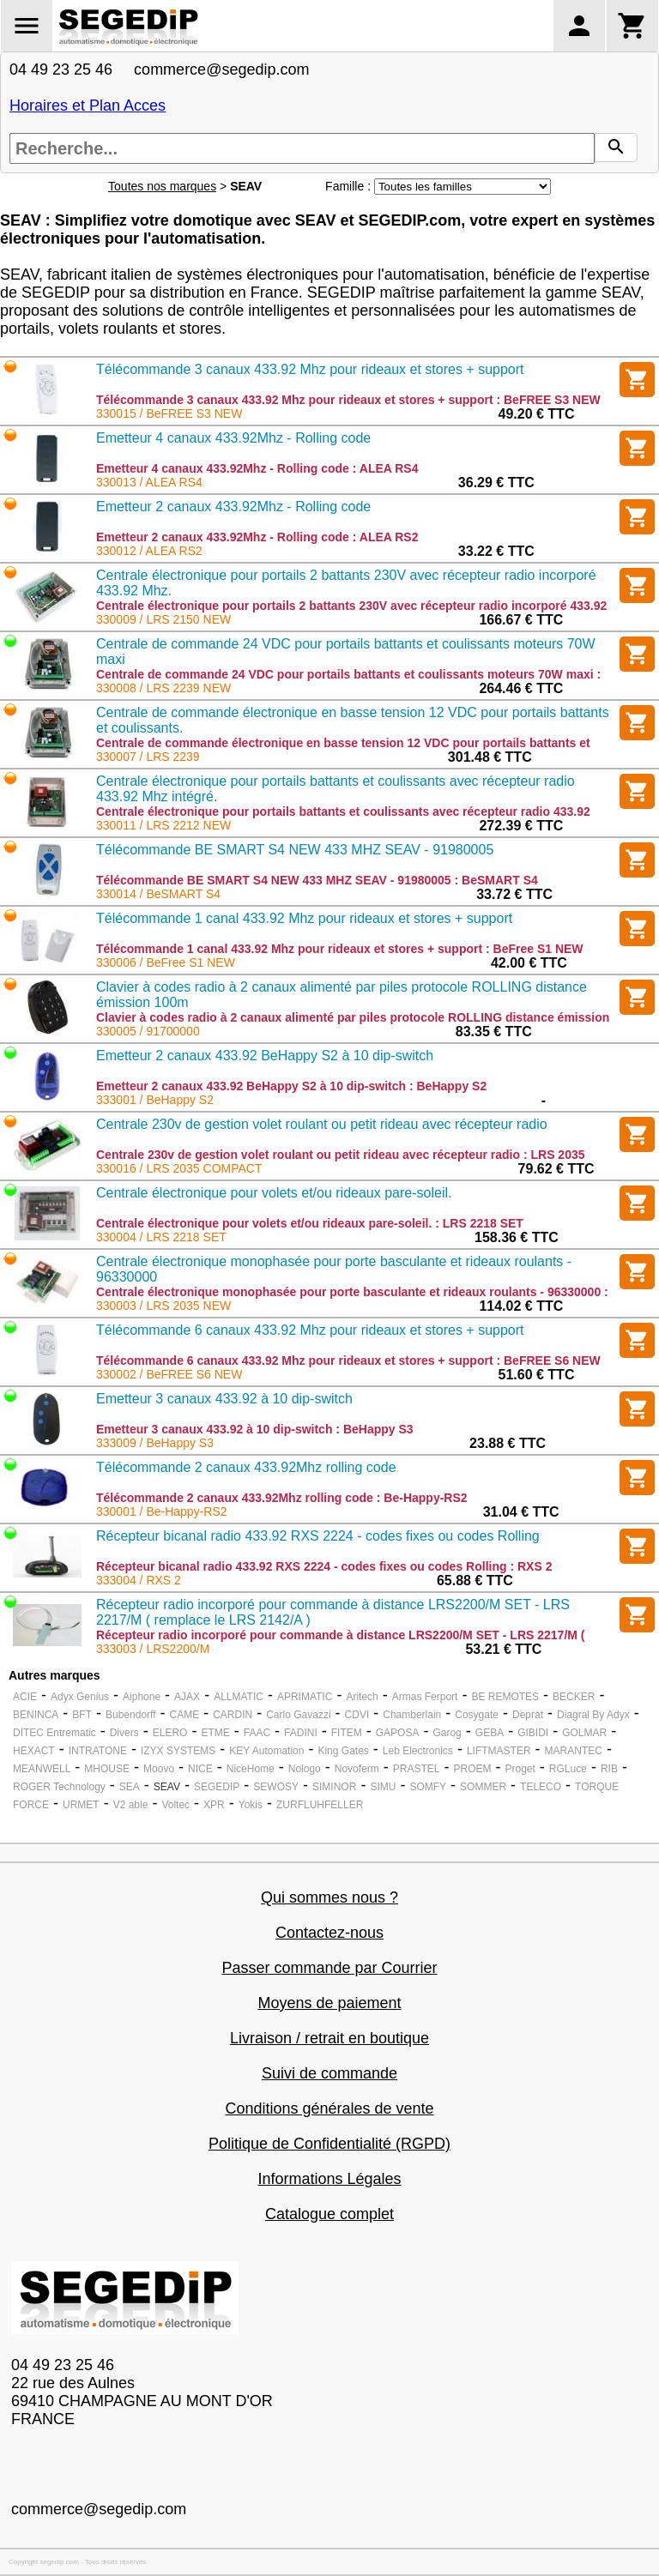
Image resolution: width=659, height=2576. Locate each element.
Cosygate (477, 1715)
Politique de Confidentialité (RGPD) (329, 2143)
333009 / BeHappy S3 (155, 1443)
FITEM (346, 1733)
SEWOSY (276, 1787)
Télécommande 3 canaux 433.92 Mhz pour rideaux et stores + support (310, 369)
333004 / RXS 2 (138, 1580)
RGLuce (568, 1769)
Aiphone (141, 1697)
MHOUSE (107, 1769)
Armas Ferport (425, 1697)
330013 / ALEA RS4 (149, 482)
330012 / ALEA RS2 (149, 551)
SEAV (167, 1787)
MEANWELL (41, 1769)
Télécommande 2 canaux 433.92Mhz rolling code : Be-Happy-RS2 (282, 1498)
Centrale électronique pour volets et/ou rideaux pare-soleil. (273, 1192)
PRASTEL (416, 1769)
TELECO (540, 1787)
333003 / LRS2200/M (152, 1649)
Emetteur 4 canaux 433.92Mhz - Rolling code (233, 438)
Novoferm (357, 1769)
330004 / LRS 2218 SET (161, 1237)
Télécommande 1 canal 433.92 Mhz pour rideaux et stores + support (304, 918)
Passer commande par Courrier (329, 1967)
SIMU (383, 1787)
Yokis (251, 1805)
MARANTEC (573, 1751)
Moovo (158, 1769)
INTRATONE (98, 1751)
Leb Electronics (418, 1751)
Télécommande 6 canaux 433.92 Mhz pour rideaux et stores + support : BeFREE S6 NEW (348, 1360)
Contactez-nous (329, 1932)
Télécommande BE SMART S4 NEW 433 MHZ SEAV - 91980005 (294, 849)
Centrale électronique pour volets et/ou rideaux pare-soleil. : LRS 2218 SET (309, 1223)
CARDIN (232, 1715)
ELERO (170, 1733)
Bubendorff (131, 1715)
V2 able (130, 1805)
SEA (129, 1787)
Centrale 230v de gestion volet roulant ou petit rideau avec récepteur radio (321, 1124)
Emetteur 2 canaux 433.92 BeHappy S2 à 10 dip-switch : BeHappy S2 (291, 1086)
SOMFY (427, 1787)
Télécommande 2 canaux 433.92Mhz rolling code (246, 1467)
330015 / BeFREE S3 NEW (169, 413)
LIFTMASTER (499, 1751)
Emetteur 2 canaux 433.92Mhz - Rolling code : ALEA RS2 (257, 537)
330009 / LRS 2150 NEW (163, 619)
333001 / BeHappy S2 (155, 1100)
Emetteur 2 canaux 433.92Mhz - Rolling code (233, 506)
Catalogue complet (329, 2214)
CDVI (357, 1715)
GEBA (489, 1733)
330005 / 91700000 (148, 1031)
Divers (124, 1733)
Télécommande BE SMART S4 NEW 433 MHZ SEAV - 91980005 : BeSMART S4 (317, 880)
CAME (185, 1715)
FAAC (257, 1733)
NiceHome (251, 1769)
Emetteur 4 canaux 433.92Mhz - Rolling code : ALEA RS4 (257, 468)
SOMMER (483, 1787)
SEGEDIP (216, 1787)
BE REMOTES (505, 1697)
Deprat (527, 1715)
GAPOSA (398, 1733)
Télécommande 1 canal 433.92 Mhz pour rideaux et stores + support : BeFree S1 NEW (339, 949)
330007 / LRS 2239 (148, 756)
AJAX (187, 1697)
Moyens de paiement (329, 2003)
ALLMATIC (238, 1697)
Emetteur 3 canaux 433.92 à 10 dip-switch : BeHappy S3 (255, 1429)
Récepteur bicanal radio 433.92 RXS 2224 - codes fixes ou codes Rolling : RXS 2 (324, 1566)
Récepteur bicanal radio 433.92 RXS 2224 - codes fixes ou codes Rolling (318, 1536)
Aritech (362, 1697)
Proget (520, 1769)
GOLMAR (584, 1733)
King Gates (342, 1751)
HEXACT (34, 1751)
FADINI (300, 1733)
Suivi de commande (329, 2073)
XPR (214, 1805)
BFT (82, 1715)
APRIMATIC (304, 1697)
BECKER (574, 1697)
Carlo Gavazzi (298, 1715)
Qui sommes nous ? (329, 1897)
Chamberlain (412, 1715)
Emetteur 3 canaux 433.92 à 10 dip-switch (224, 1398)
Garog (446, 1733)
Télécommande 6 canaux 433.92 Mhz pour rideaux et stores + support (310, 1330)
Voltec (175, 1805)
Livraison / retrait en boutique (329, 2038)
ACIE (25, 1697)
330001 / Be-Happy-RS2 (161, 1511)
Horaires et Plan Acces (87, 105)
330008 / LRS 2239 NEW (163, 688)
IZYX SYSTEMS (178, 1751)
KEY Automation (266, 1751)
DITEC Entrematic (54, 1733)
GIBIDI (532, 1733)
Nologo (304, 1769)
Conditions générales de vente (329, 2108)
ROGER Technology (59, 1787)
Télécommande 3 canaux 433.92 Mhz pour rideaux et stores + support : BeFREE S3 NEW (348, 400)
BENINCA (35, 1715)
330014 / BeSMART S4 (158, 894)
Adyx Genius (80, 1697)
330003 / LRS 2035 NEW (163, 1305)
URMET (81, 1805)
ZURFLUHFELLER (319, 1805)
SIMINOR (334, 1787)
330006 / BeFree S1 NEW (165, 962)
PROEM (472, 1769)
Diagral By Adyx (593, 1715)
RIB (609, 1769)
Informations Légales (329, 2178)
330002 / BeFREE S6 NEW (169, 1374)
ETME (215, 1733)
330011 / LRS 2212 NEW (163, 825)
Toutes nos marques (162, 186)
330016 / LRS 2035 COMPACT (179, 1168)
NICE (200, 1769)
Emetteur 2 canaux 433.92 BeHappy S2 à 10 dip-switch (264, 1055)
